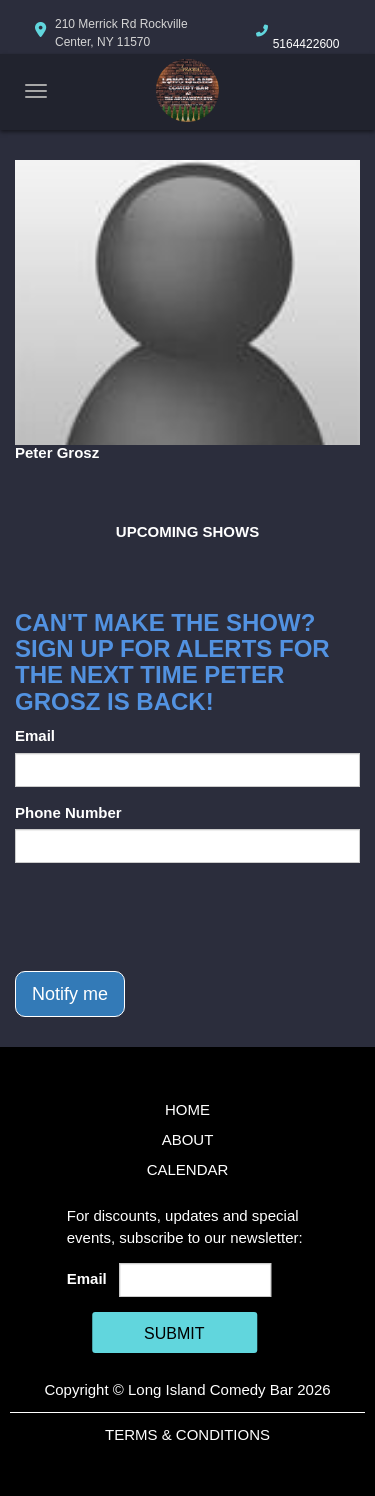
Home (187, 1109)
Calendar (188, 1169)
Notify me (70, 994)
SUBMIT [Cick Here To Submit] (174, 1333)
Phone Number (68, 812)
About (188, 1139)
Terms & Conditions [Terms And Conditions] (187, 1434)
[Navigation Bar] (36, 91)
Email (35, 735)
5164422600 (306, 44)
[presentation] (167, 917)
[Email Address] (195, 1280)
